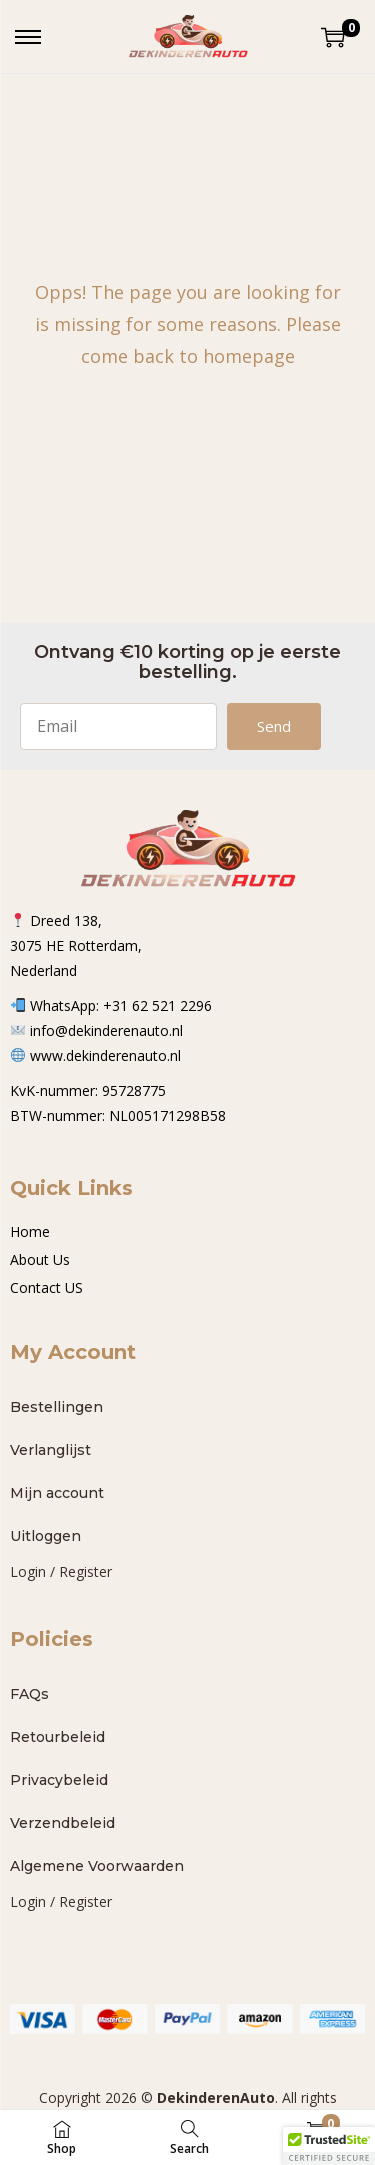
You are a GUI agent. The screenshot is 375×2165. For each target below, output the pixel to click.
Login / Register (61, 1571)
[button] (329, 2146)
